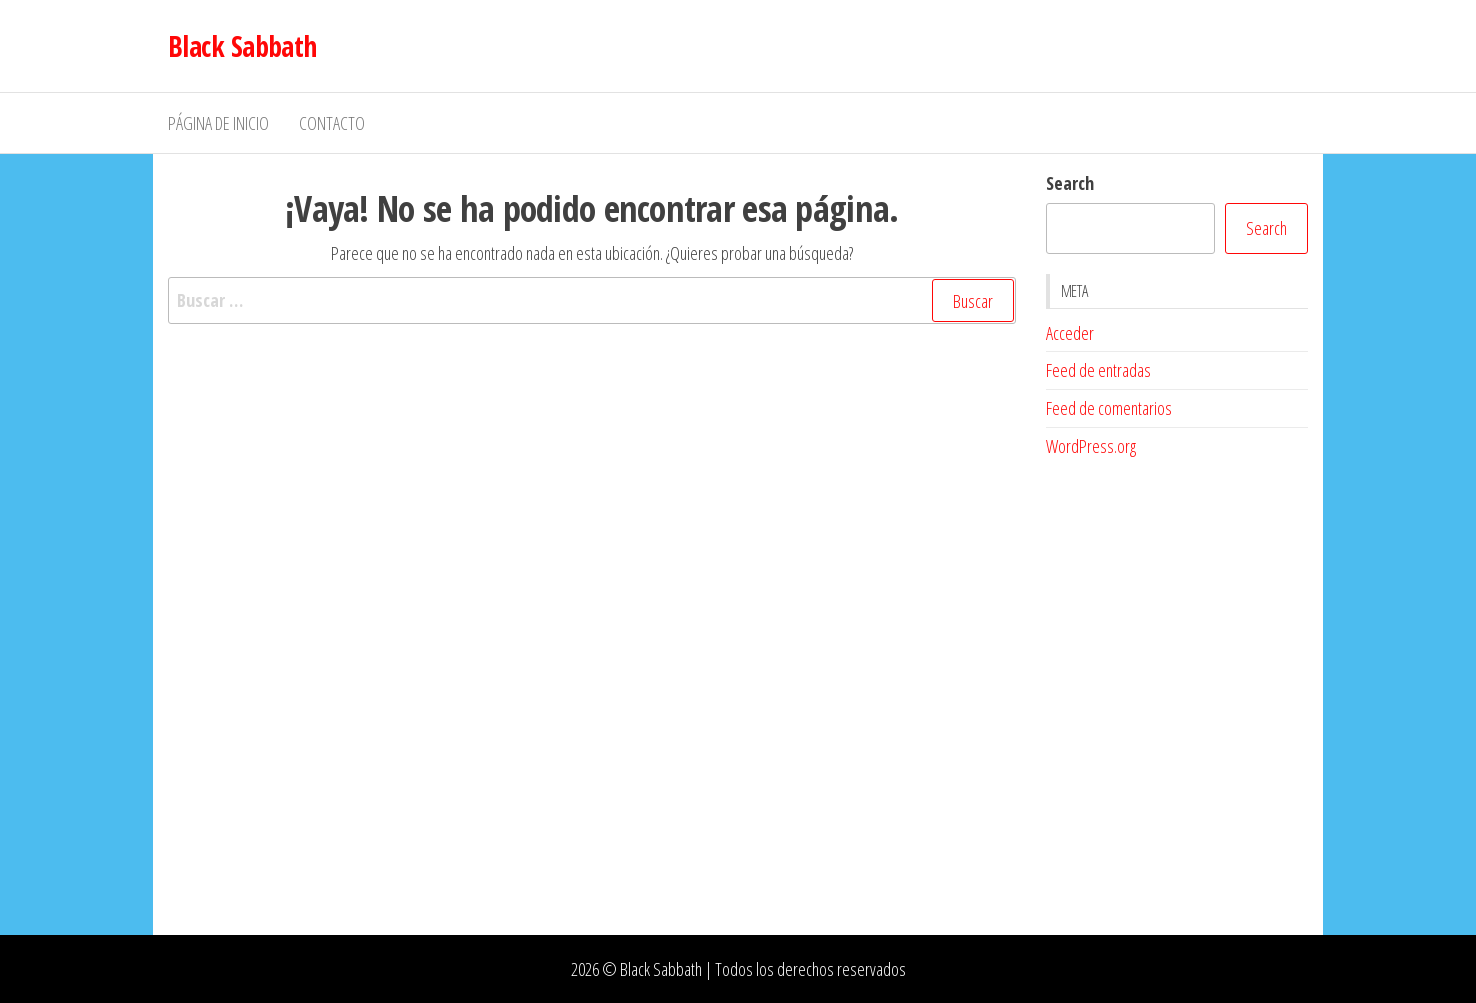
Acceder (1070, 333)
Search (1070, 183)
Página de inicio (218, 123)
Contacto (332, 123)
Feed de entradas (1098, 370)
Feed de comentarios (1109, 408)
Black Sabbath (242, 46)
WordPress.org (1091, 446)
